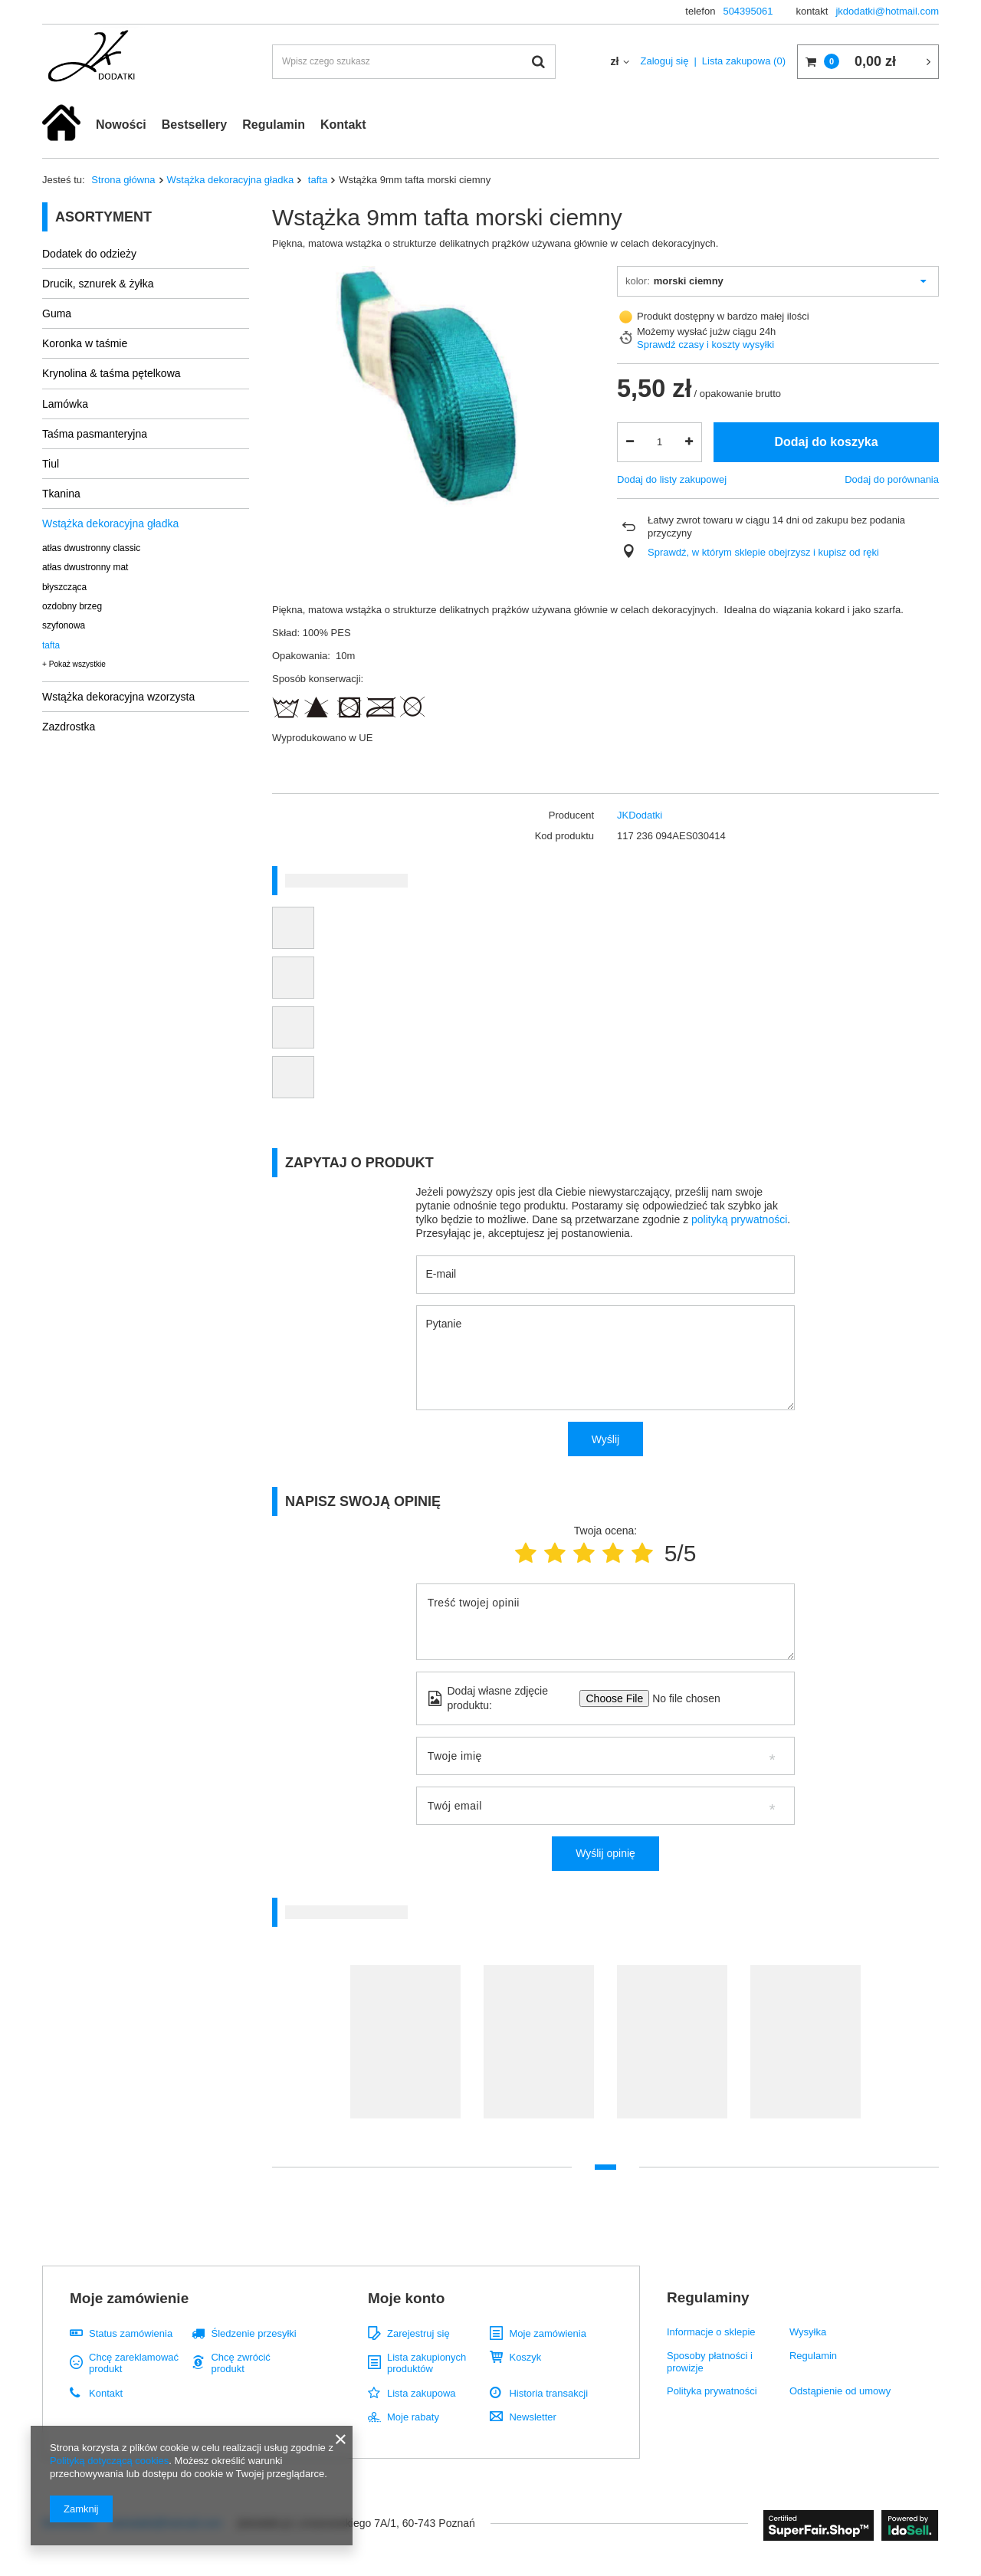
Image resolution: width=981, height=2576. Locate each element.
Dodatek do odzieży (89, 254)
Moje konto (406, 2298)
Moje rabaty (413, 2417)
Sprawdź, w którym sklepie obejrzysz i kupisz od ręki (763, 552)
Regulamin (273, 124)
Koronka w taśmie (84, 343)
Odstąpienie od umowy (840, 2391)
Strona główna (123, 179)
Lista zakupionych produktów (426, 2363)
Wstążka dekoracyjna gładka (230, 179)
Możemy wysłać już (680, 331)
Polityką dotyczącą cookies (109, 2460)
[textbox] (414, 61)
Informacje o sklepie (711, 2332)
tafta (316, 179)
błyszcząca (64, 587)
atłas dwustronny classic (91, 548)
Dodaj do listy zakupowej (672, 479)
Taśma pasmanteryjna (94, 434)
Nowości (121, 124)
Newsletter (532, 2417)
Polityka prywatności (712, 2391)
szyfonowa (63, 625)
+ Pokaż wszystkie (74, 664)
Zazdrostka (68, 726)
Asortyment (103, 217)
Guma (56, 313)
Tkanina (61, 493)
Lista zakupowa (744, 61)
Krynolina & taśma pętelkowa (111, 373)
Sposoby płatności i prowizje (710, 2362)
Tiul (50, 464)
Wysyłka (807, 2332)
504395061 (748, 11)
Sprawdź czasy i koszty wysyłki (705, 344)
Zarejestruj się (418, 2333)
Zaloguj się (665, 61)
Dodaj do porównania (892, 479)
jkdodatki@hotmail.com (887, 11)
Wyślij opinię (605, 1853)
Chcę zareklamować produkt (134, 2363)
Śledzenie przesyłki (253, 2333)
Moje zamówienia (547, 2333)
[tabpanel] (405, 2049)
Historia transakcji (548, 2393)
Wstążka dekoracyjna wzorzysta (118, 697)
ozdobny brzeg (72, 606)
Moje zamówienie (129, 2298)
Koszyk (525, 2357)
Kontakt (343, 124)
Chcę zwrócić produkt (240, 2363)
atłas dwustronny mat (85, 567)
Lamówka (65, 404)
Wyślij (605, 1439)
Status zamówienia (130, 2333)
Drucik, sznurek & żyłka (97, 283)
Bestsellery (194, 124)
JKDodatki (639, 815)
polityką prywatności (739, 1219)
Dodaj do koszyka (826, 441)
